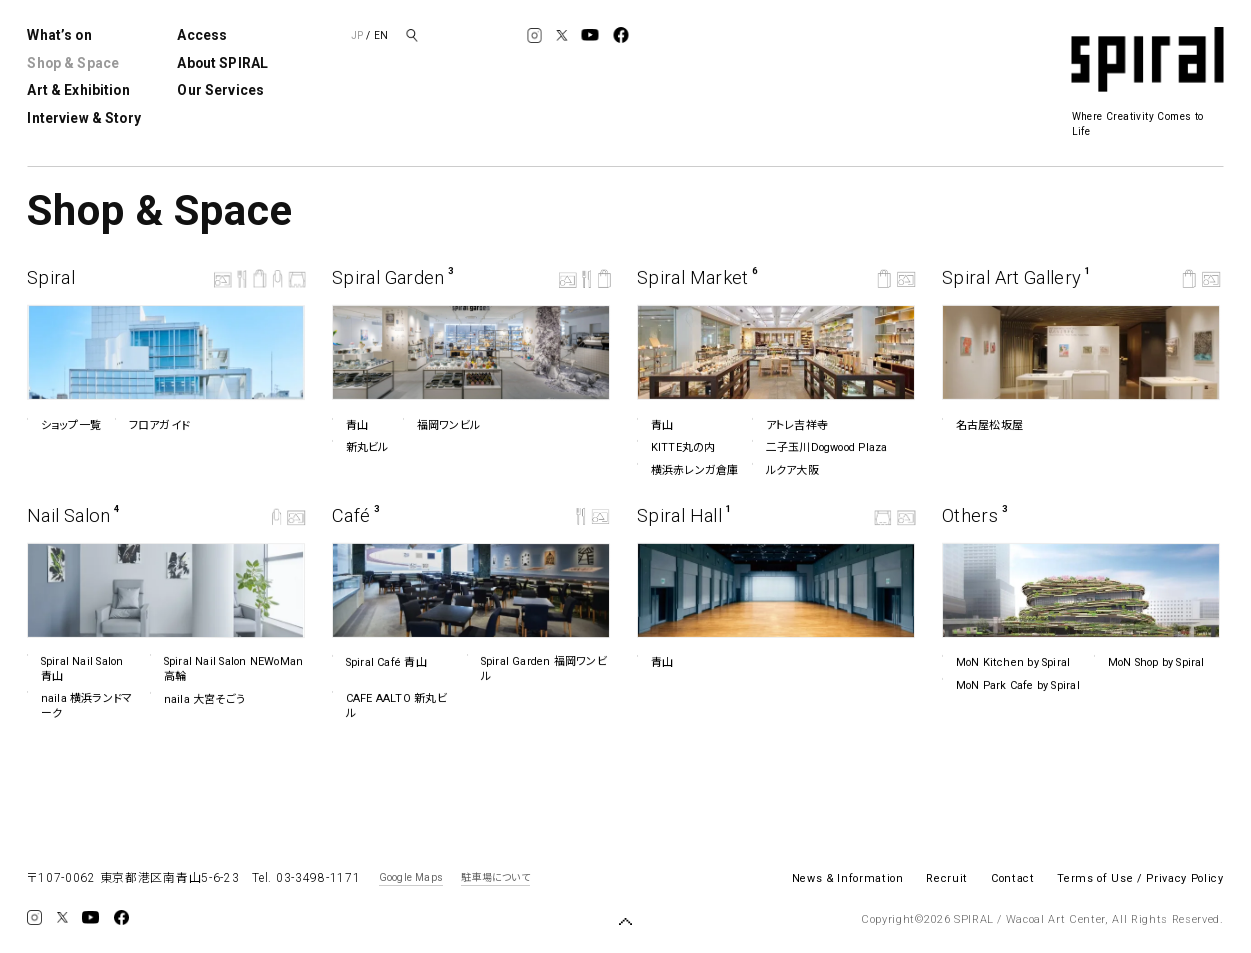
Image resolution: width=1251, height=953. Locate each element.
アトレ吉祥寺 (790, 425)
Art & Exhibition (78, 90)
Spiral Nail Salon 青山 (75, 668)
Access (202, 35)
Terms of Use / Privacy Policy (1140, 878)
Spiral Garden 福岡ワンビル (537, 668)
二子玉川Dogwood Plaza (819, 447)
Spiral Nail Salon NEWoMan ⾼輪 (226, 668)
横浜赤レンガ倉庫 (688, 469)
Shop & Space (73, 63)
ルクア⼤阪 (785, 469)
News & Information (848, 878)
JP (357, 35)
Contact (1013, 878)
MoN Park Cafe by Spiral (1011, 685)
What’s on (59, 35)
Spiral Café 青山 (379, 662)
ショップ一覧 (64, 425)
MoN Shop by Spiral (1149, 662)
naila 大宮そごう (197, 699)
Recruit (947, 878)
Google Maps (411, 877)
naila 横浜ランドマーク (79, 705)
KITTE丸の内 (676, 447)
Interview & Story (83, 118)
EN (381, 35)
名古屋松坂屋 (982, 425)
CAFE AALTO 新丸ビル (389, 705)
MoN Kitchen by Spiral (1006, 662)
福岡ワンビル (441, 425)
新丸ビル (360, 447)
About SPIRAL (222, 63)
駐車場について (495, 877)
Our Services (220, 90)
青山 (350, 425)
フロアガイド (152, 425)
